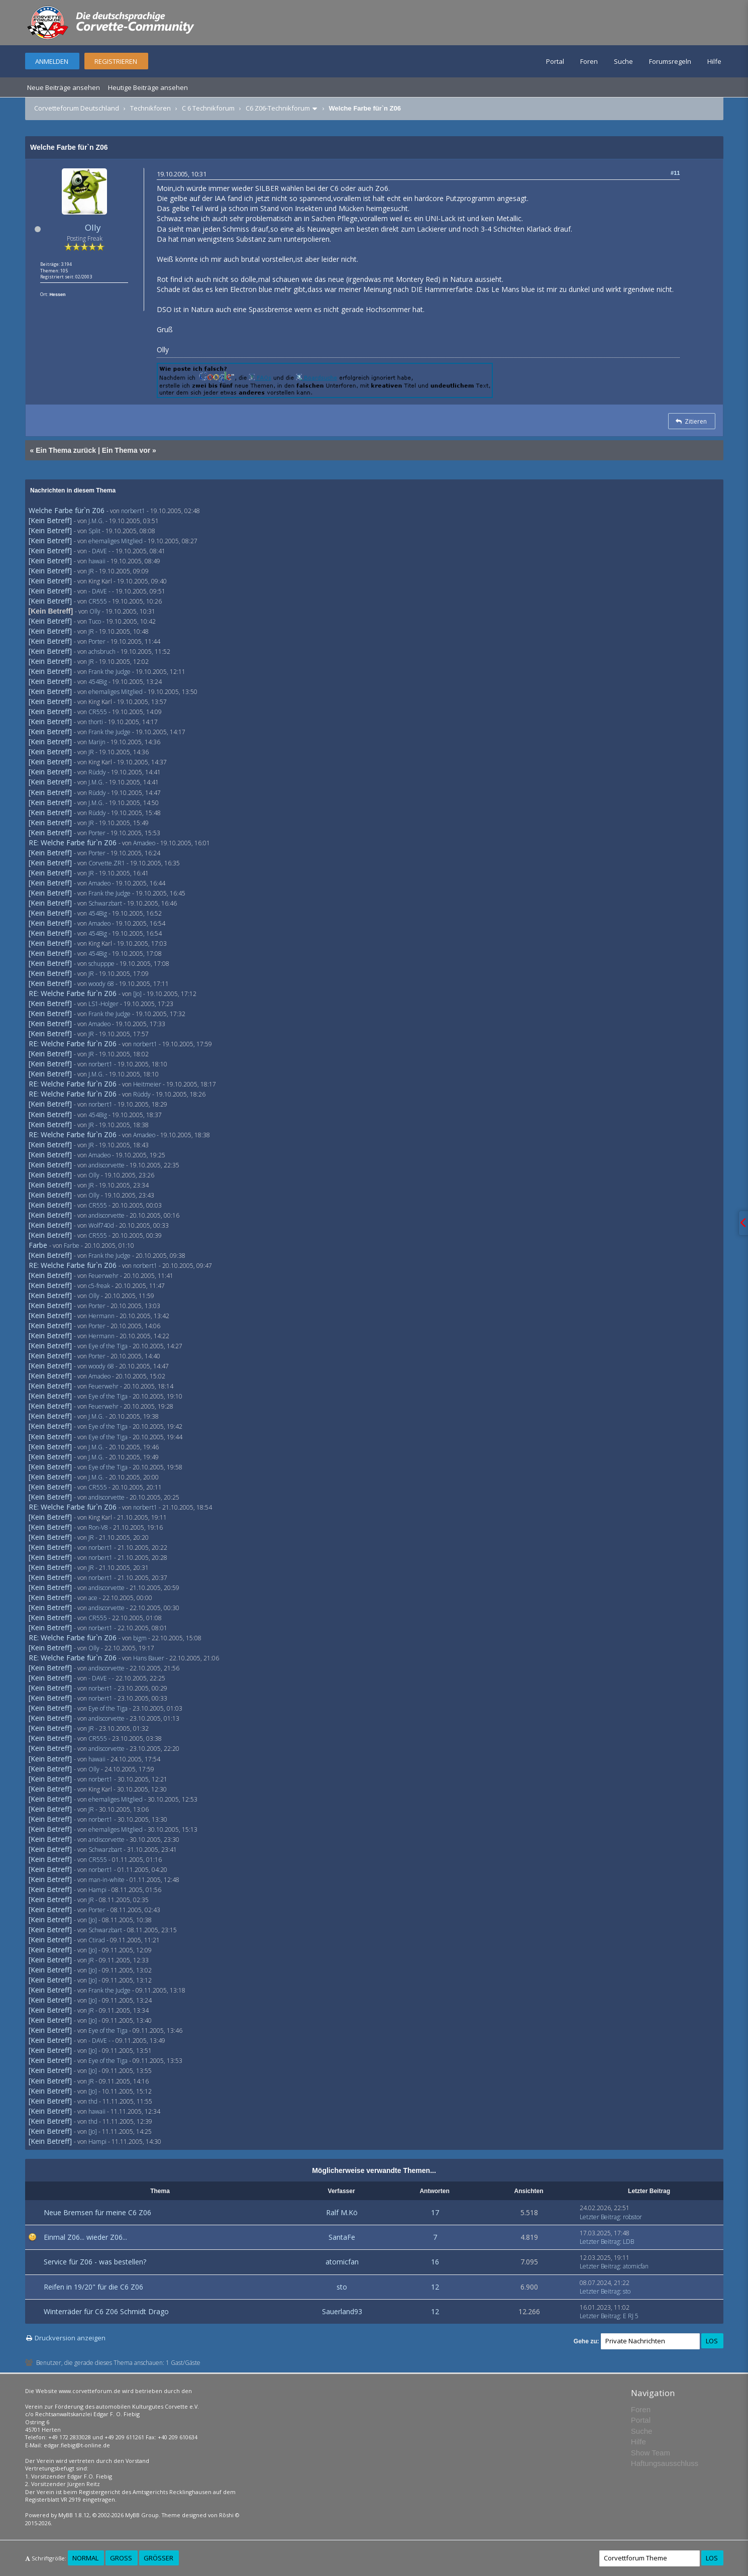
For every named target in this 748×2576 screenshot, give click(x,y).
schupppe (101, 963)
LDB (628, 2241)
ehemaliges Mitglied (115, 541)
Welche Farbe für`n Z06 (66, 510)
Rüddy (97, 772)
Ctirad (96, 1940)
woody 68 (101, 983)
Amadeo (144, 843)
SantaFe (342, 2237)
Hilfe (714, 61)
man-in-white (106, 1879)
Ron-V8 (98, 1527)
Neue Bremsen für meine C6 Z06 (97, 2212)
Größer (158, 2557)
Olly (93, 227)
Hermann (101, 1316)
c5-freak (99, 1285)
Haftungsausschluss (664, 2463)
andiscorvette (106, 1165)
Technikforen (150, 108)
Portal (555, 61)
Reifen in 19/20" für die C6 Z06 (93, 2287)
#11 (675, 173)
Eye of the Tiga (108, 1346)
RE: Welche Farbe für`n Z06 (73, 842)
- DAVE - (99, 551)
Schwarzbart (105, 903)
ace (92, 1598)
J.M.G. (96, 521)
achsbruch (102, 651)
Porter (96, 641)
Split (94, 531)
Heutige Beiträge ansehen (148, 87)
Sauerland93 (342, 2311)
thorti (95, 722)
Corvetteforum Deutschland (76, 108)
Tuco (94, 621)
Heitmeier (147, 1084)
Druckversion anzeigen (70, 2337)
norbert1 (133, 511)
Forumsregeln (670, 61)
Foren (589, 61)
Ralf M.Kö (342, 2212)
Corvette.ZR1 (106, 863)
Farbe (38, 1245)
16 (435, 2261)
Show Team (650, 2452)
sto (342, 2287)
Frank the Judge (109, 671)
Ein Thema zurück (66, 450)
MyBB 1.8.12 (73, 2515)
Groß (121, 2557)
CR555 (97, 601)
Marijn (96, 742)
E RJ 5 (630, 2316)
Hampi (97, 1890)
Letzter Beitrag (600, 2217)
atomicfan (342, 2261)
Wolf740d (101, 1225)
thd (92, 2101)
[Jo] (137, 993)
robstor (632, 2217)
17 (435, 2212)
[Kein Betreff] (50, 520)
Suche (623, 61)
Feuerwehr (103, 1275)
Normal (85, 2557)
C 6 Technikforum (208, 108)
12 (435, 2287)
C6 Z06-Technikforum (278, 108)
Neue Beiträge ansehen (63, 87)
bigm (140, 1638)
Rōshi (226, 2515)
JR (91, 571)
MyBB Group (142, 2515)
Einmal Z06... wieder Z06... (85, 2237)
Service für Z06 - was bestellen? (95, 2261)
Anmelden (51, 61)
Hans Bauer (148, 1658)
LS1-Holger (103, 1004)
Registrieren (115, 61)
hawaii (96, 561)
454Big (97, 681)
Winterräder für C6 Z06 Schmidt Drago (106, 2311)
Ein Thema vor (126, 450)
